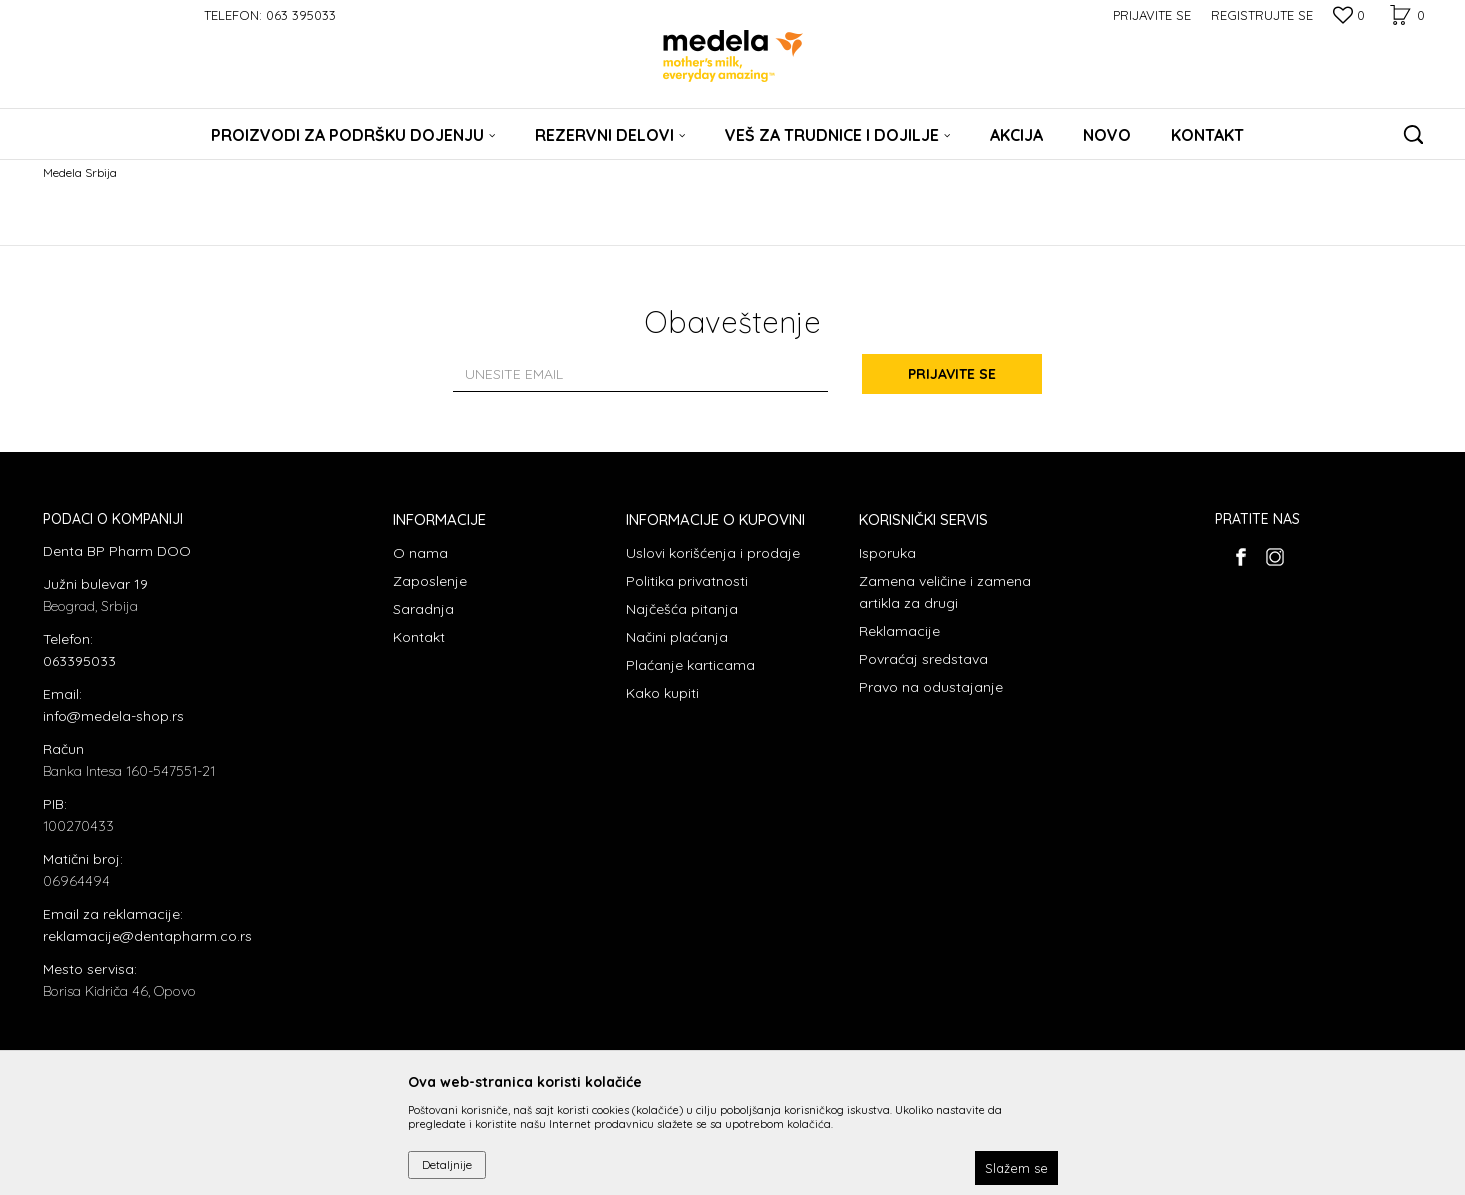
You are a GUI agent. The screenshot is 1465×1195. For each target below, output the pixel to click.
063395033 (79, 661)
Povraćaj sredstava (923, 659)
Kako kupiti (662, 693)
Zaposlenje (430, 581)
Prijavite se (952, 374)
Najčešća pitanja (682, 609)
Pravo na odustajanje (931, 687)
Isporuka (887, 553)
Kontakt (419, 637)
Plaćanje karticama (690, 665)
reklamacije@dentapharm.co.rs (147, 936)
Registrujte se (1262, 15)
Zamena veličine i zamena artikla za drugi (945, 592)
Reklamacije (899, 631)
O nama (420, 553)
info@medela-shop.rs (113, 716)
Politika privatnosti (687, 581)
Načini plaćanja (677, 637)
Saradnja (423, 609)
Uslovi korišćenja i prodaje (713, 553)
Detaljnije (447, 1164)
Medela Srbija (80, 172)
